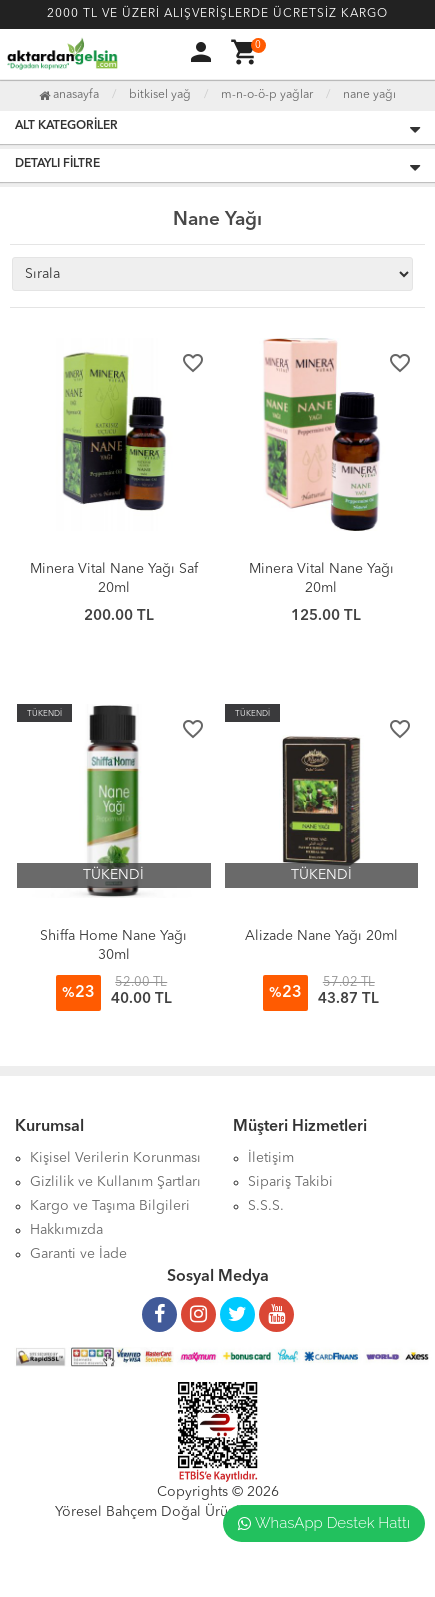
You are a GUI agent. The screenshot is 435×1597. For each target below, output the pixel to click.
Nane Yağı (369, 95)
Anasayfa (69, 95)
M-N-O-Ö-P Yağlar (267, 95)
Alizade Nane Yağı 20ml (321, 936)
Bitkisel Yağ (160, 95)
